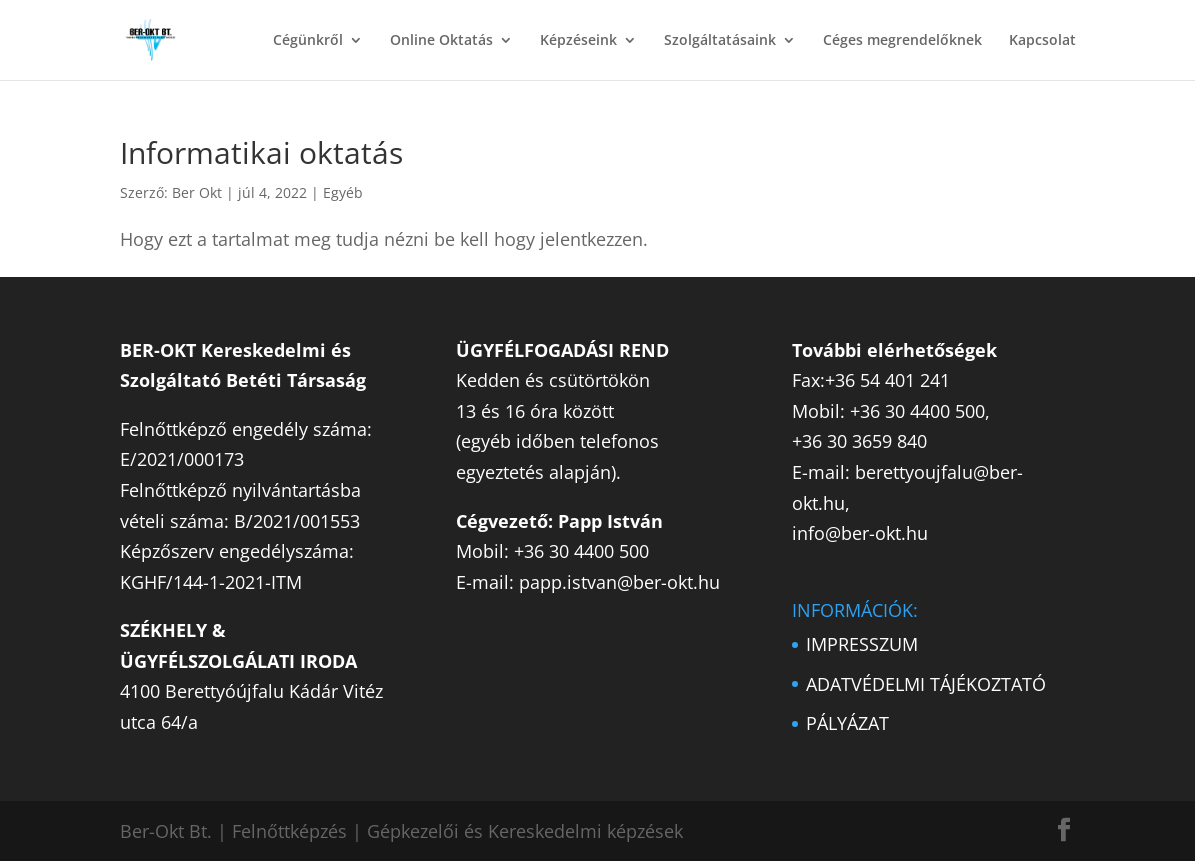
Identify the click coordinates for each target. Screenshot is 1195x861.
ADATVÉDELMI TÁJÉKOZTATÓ (926, 684)
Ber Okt (197, 192)
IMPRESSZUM (862, 644)
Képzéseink (578, 41)
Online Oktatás (441, 41)
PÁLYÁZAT (847, 723)
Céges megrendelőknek (902, 41)
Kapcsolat (1042, 41)
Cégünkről (308, 41)
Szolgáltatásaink (720, 41)
